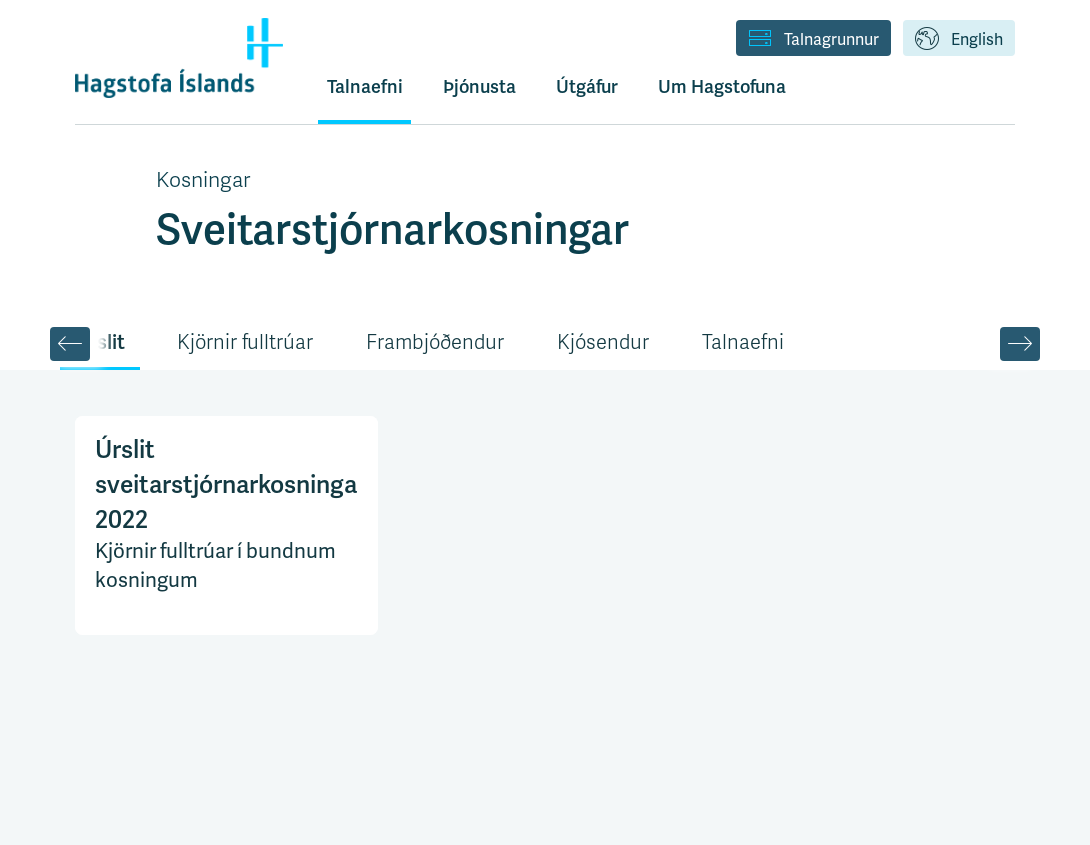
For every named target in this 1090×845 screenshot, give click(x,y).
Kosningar (203, 180)
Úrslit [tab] (100, 342)
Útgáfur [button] (587, 86)
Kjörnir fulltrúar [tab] (245, 342)
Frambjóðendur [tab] (435, 342)
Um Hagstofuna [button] (722, 86)
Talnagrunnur (813, 40)
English (959, 40)
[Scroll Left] (70, 344)
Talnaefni (365, 86)
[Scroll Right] (1020, 344)
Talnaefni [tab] (743, 342)
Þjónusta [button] (479, 86)
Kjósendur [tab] (603, 342)
